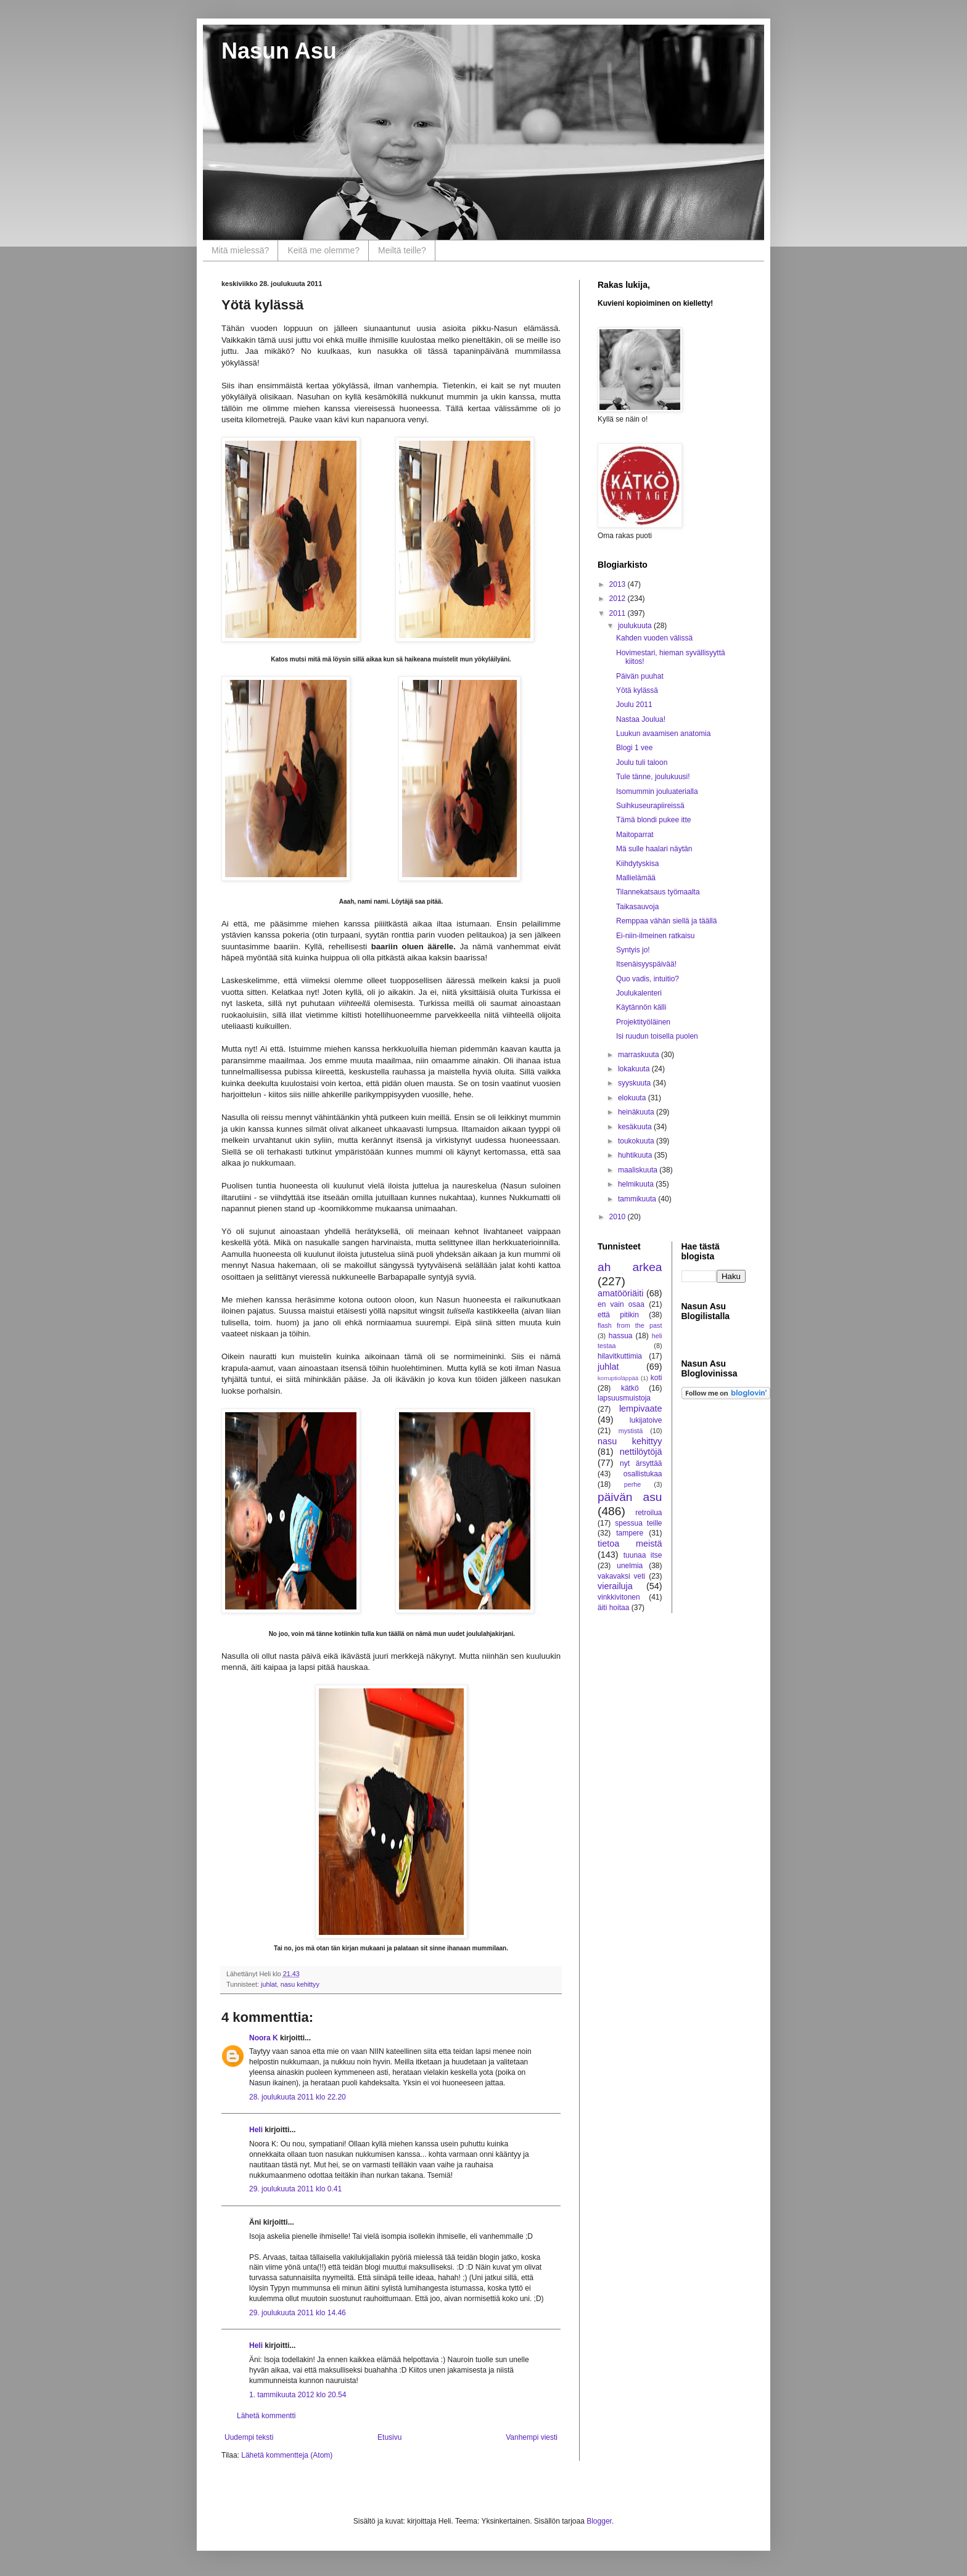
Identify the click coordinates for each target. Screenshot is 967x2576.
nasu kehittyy (300, 1984)
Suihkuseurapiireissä (650, 805)
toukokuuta (637, 1141)
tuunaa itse (642, 1555)
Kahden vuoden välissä (654, 638)
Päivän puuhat (640, 676)
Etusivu (389, 2437)
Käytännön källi (641, 1007)
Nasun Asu (279, 50)
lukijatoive (646, 1420)
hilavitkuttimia (620, 1356)
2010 (618, 1216)
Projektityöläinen (643, 1022)
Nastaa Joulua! (640, 719)
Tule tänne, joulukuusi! (653, 776)
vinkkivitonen (619, 1597)
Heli (256, 2129)
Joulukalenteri (639, 993)
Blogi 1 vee (634, 747)
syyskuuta (635, 1083)
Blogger (599, 2521)
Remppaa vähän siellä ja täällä (666, 921)
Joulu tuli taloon (641, 762)
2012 (618, 598)
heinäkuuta (637, 1112)
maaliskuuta (638, 1170)
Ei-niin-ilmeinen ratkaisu (655, 935)
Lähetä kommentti (266, 2415)
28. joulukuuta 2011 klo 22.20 (297, 2097)
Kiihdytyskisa (637, 863)
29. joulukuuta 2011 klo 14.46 (297, 2312)
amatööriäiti (620, 1293)
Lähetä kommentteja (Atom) (286, 2455)
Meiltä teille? (402, 250)
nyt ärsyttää (641, 1463)
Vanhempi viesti (532, 2437)
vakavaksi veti (621, 1576)
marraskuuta (639, 1054)
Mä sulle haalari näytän (654, 848)
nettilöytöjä (641, 1452)
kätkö (630, 1388)
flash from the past (630, 1325)
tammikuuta (638, 1199)
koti (656, 1377)
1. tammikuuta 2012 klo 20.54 (297, 2394)
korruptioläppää (618, 1378)
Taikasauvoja (637, 906)
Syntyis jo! (633, 950)
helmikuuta (637, 1184)
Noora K (263, 2038)
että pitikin (618, 1314)
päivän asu (630, 1496)
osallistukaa (642, 1474)
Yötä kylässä (637, 690)
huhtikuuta (636, 1155)
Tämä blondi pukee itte (653, 820)
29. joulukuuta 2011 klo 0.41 (295, 2189)
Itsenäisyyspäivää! (646, 964)
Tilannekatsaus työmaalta (658, 892)
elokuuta (633, 1098)
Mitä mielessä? (240, 250)
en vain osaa (621, 1304)
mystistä (631, 1430)
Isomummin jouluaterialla (657, 791)
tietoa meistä (630, 1543)
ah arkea (630, 1267)
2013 (618, 584)
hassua (621, 1335)
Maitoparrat (635, 834)
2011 (618, 613)
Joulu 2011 (634, 704)
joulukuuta (636, 625)
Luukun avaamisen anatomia (663, 733)
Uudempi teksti (248, 2437)
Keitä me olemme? (323, 250)
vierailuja (615, 1586)
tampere (629, 1533)
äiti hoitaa (613, 1607)
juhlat (269, 1984)
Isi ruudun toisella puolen (657, 1036)
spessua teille (638, 1523)
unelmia (630, 1565)
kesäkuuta (636, 1126)
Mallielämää (636, 877)
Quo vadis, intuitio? (647, 979)
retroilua (648, 1512)
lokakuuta (635, 1069)
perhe (632, 1484)
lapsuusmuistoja (624, 1398)
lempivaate (640, 1408)
